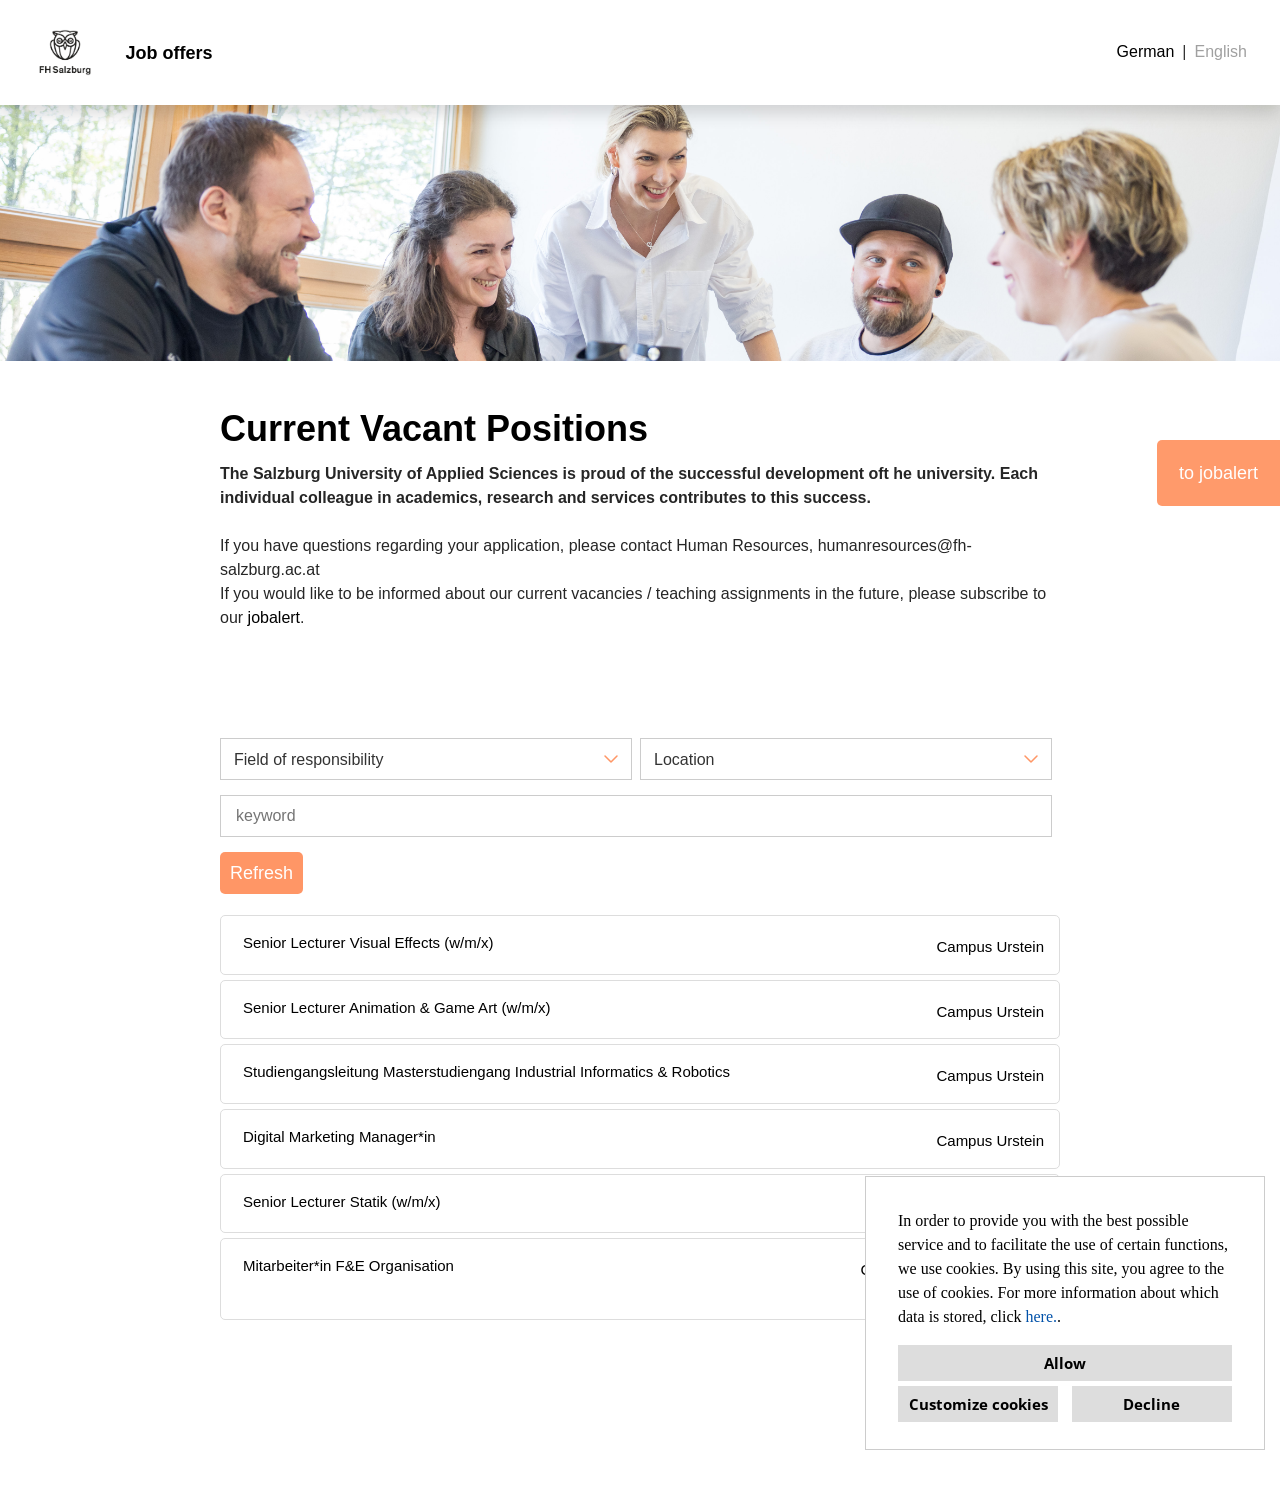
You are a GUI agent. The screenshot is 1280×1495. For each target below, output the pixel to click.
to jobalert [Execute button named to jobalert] (1218, 473)
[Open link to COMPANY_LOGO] (65, 52)
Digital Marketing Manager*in (339, 1136)
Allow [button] (1065, 1363)
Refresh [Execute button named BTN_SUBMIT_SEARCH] (261, 873)
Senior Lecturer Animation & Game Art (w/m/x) (397, 1007)
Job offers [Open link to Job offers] (168, 53)
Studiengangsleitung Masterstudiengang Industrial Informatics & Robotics (486, 1071)
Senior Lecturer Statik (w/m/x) (342, 1201)
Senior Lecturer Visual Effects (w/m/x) (368, 942)
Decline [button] (1151, 1404)
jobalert (274, 617)
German (1146, 51)
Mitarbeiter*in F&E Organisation (348, 1265)
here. (1042, 1316)
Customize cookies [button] (978, 1404)
